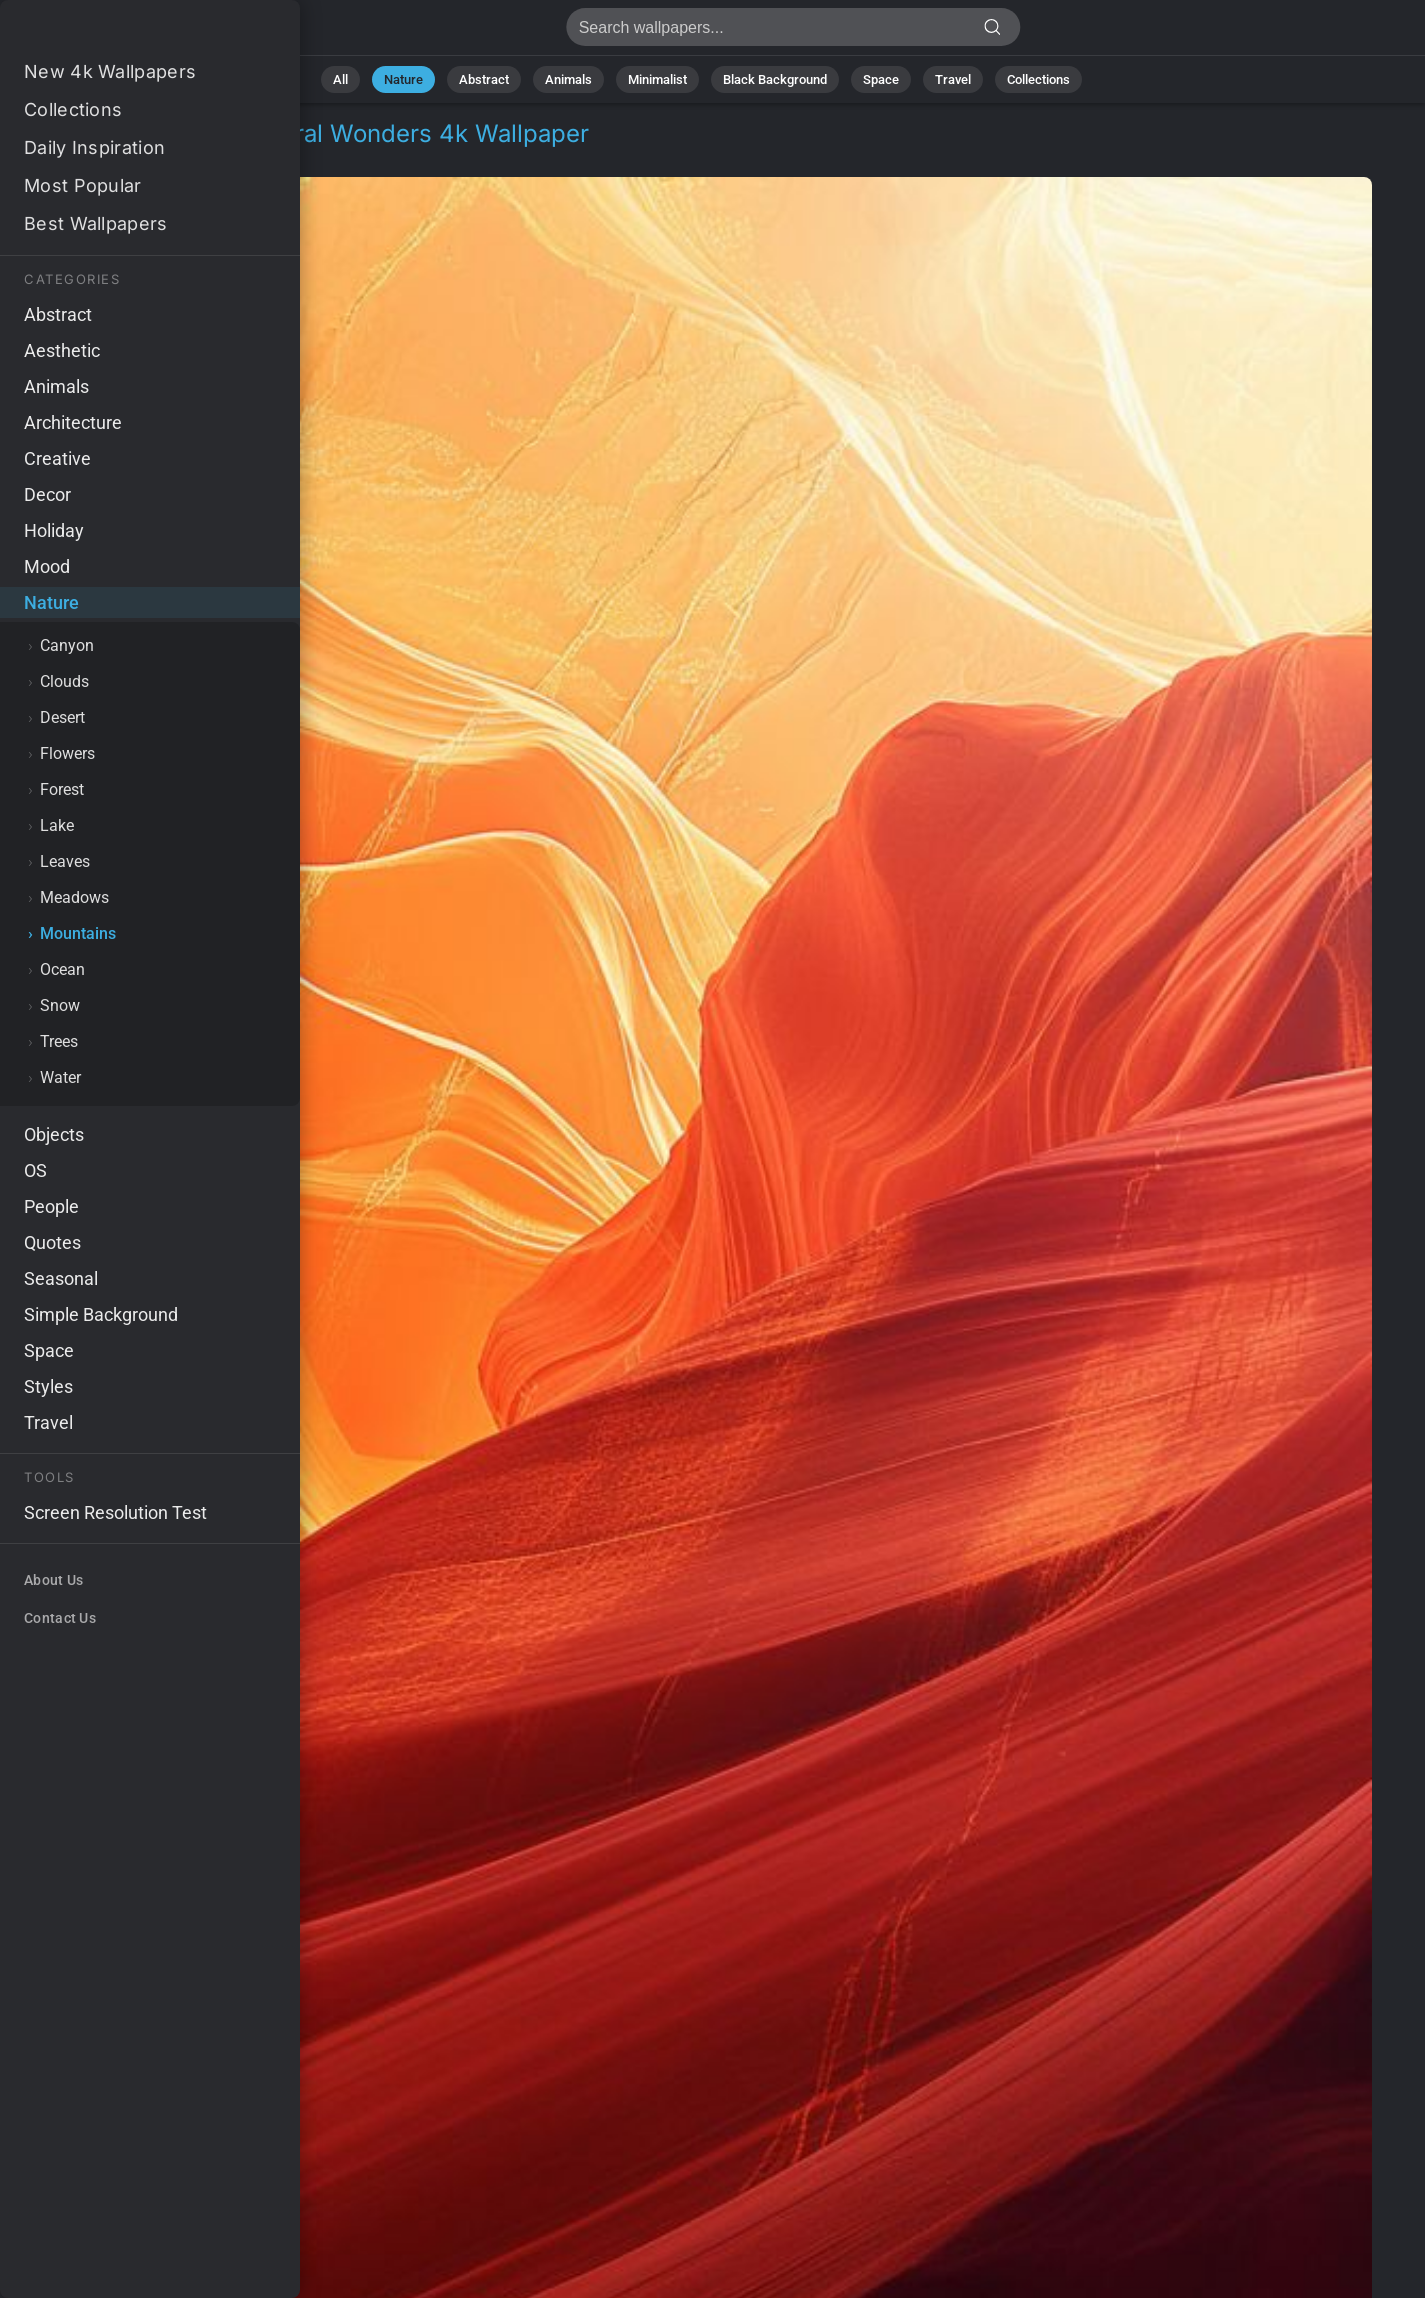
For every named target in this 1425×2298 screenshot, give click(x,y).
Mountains (171, 157)
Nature (403, 79)
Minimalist (657, 79)
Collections (1038, 79)
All (340, 79)
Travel (953, 79)
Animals (568, 79)
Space (881, 79)
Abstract (484, 79)
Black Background (775, 79)
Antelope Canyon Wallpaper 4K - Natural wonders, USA (120, 32)
